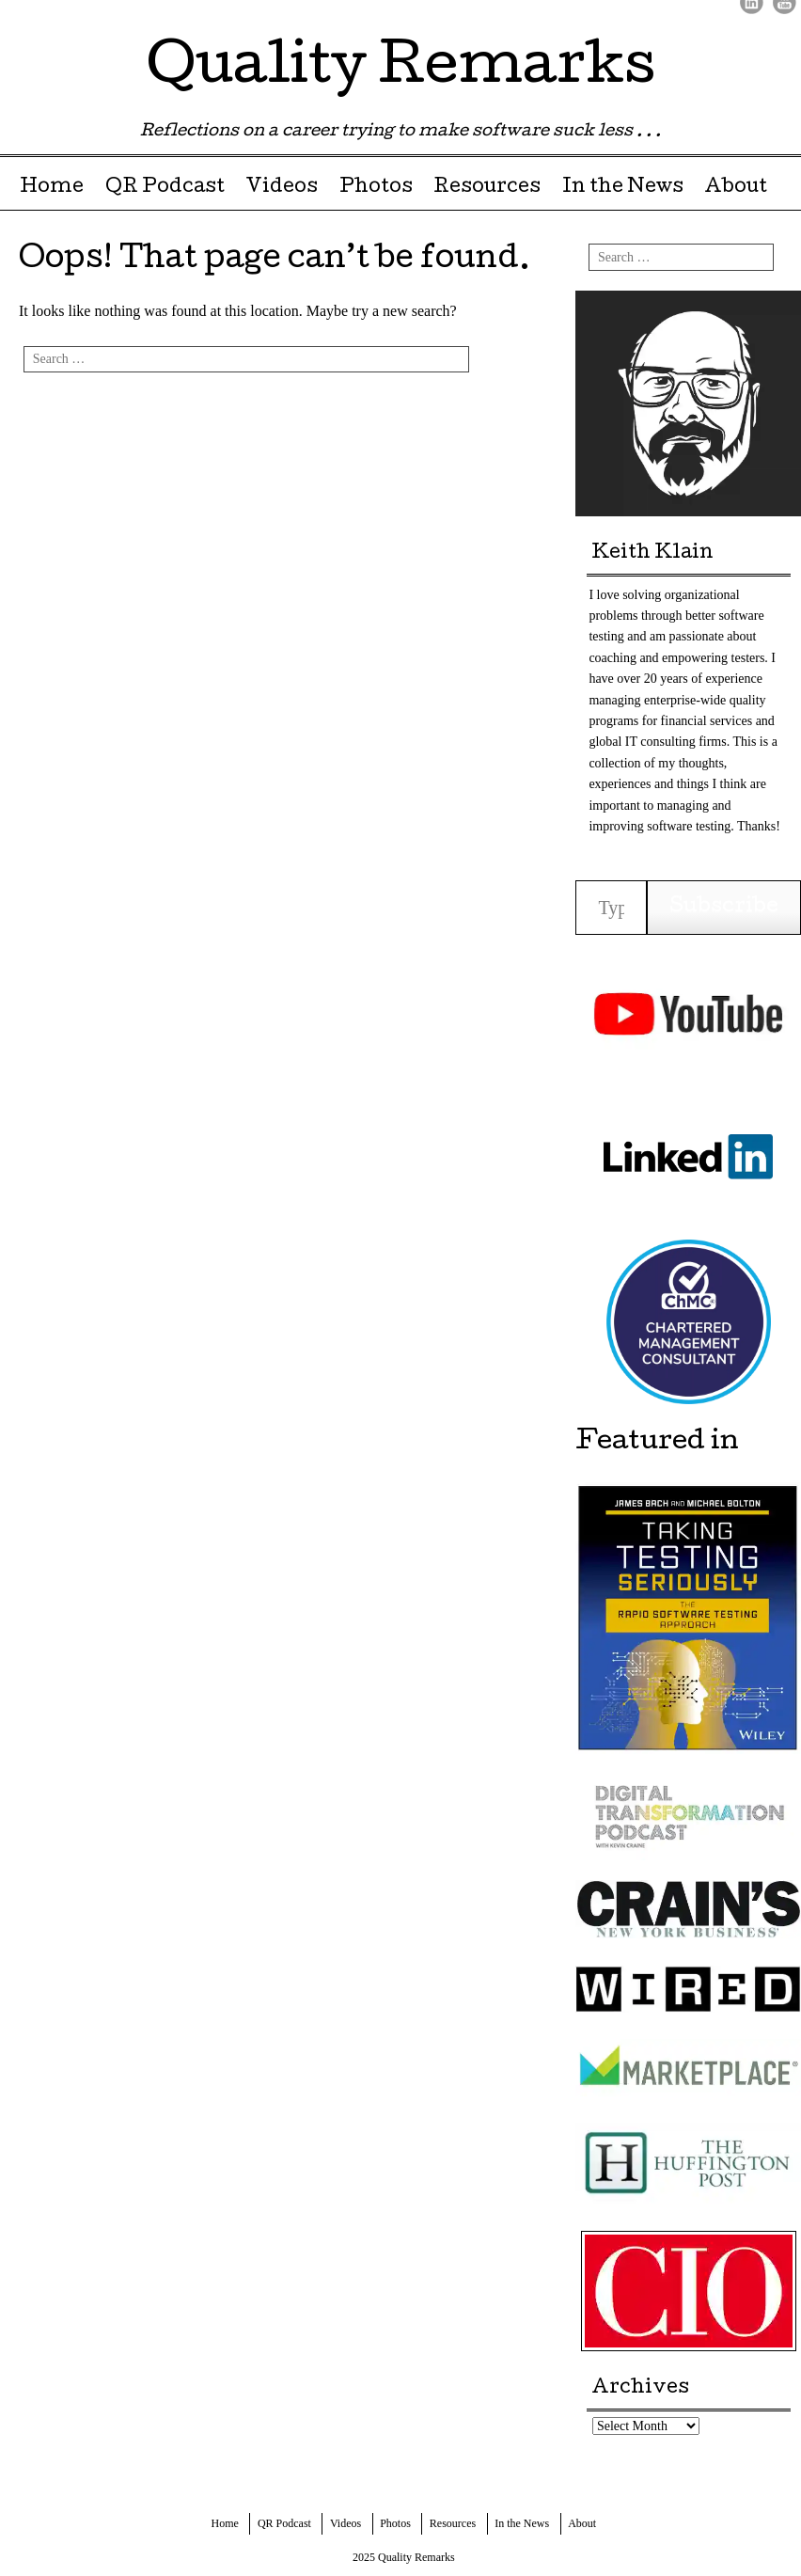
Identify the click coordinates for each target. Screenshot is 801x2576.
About (735, 188)
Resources (487, 188)
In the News (622, 188)
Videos (281, 188)
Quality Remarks (401, 69)
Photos (376, 188)
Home (52, 188)
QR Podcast (165, 188)
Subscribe (723, 907)
